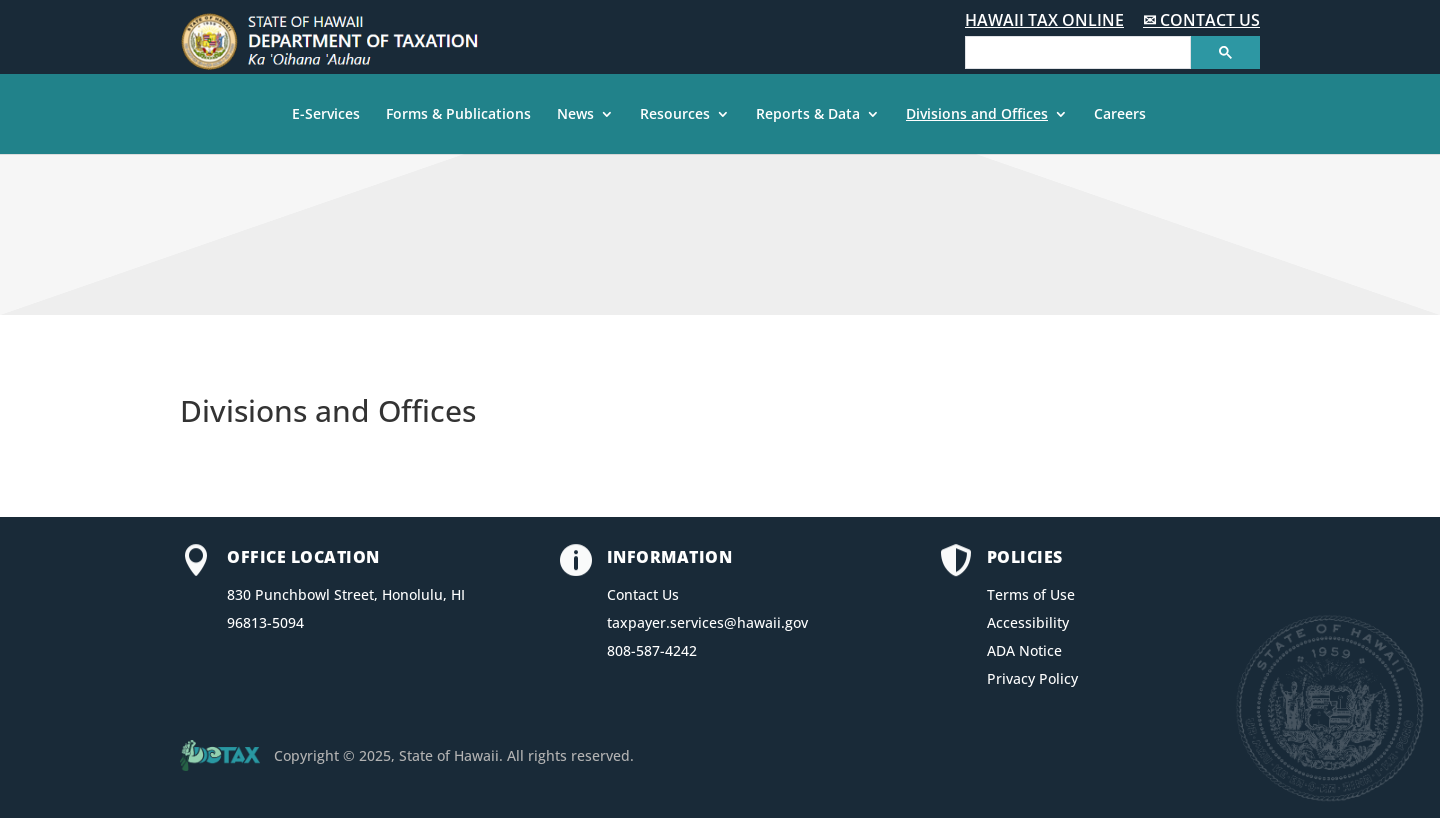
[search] (1076, 53)
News (575, 115)
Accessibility (1028, 622)
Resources (675, 115)
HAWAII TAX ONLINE (1044, 20)
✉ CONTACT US (1201, 20)
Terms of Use (1031, 594)
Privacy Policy (1032, 678)
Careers (1120, 115)
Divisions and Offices (977, 115)
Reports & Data (808, 115)
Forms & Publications (458, 115)
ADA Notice (1024, 650)
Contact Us (643, 594)
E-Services (326, 115)
